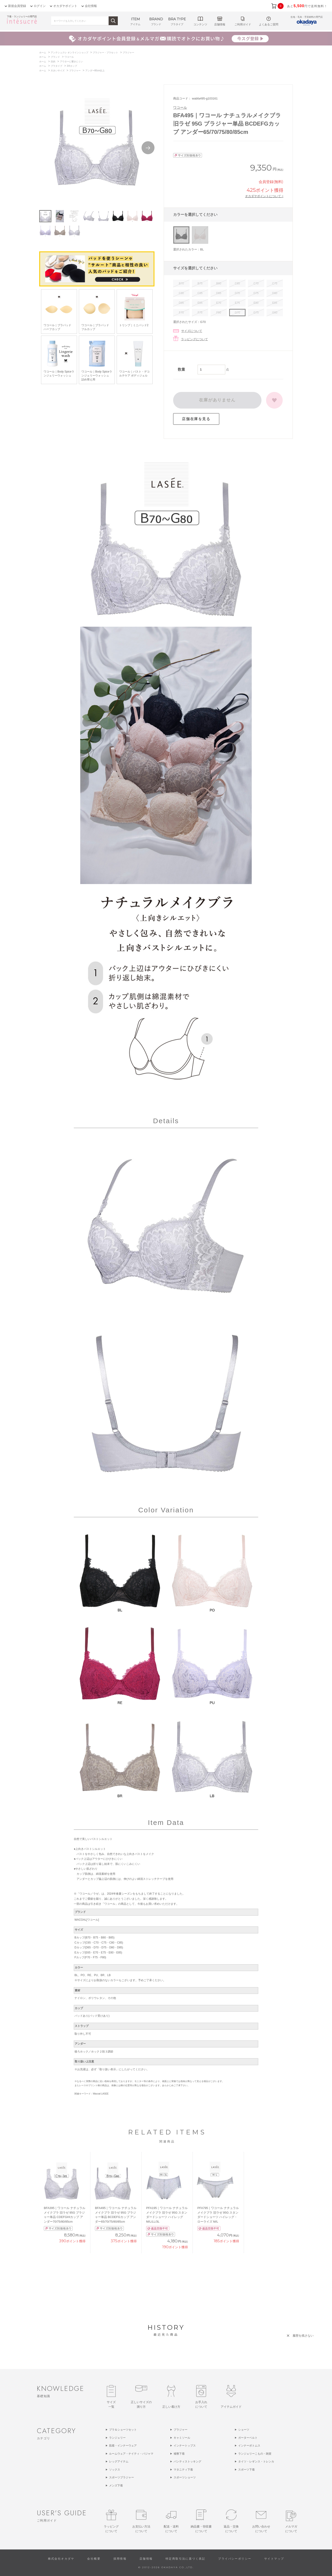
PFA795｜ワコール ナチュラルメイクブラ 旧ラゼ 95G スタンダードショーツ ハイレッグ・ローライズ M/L (218, 2214)
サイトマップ (274, 2558)
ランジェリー (117, 2437)
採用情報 (120, 2558)
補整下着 (179, 2453)
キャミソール (182, 2437)
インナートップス (185, 2445)
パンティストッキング (187, 2461)
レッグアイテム (118, 2461)
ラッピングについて (194, 339)
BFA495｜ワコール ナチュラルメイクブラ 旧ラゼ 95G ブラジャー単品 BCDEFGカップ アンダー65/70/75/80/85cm (115, 2214)
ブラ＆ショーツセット (123, 2429)
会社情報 (91, 6)
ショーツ (243, 2429)
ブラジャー (180, 2429)
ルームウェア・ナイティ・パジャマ (131, 2453)
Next (148, 147)
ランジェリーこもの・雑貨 (254, 2453)
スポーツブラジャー (121, 2477)
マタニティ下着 (183, 2469)
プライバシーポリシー (234, 2558)
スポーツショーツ (185, 2477)
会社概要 (94, 2558)
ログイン (40, 6)
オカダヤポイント (65, 6)
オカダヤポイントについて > (264, 196)
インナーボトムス (249, 2445)
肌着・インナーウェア (123, 2445)
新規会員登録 (17, 6)
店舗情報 (146, 2558)
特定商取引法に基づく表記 (185, 2558)
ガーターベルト (248, 2437)
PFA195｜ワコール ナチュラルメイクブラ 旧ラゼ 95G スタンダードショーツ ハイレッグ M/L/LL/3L (167, 2214)
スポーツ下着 (246, 2469)
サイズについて (191, 331)
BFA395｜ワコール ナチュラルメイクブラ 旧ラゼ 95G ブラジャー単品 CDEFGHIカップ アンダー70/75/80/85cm (64, 2214)
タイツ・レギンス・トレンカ (256, 2461)
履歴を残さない (303, 2335)
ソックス (114, 2469)
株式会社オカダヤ (61, 2558)
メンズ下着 (116, 2485)
